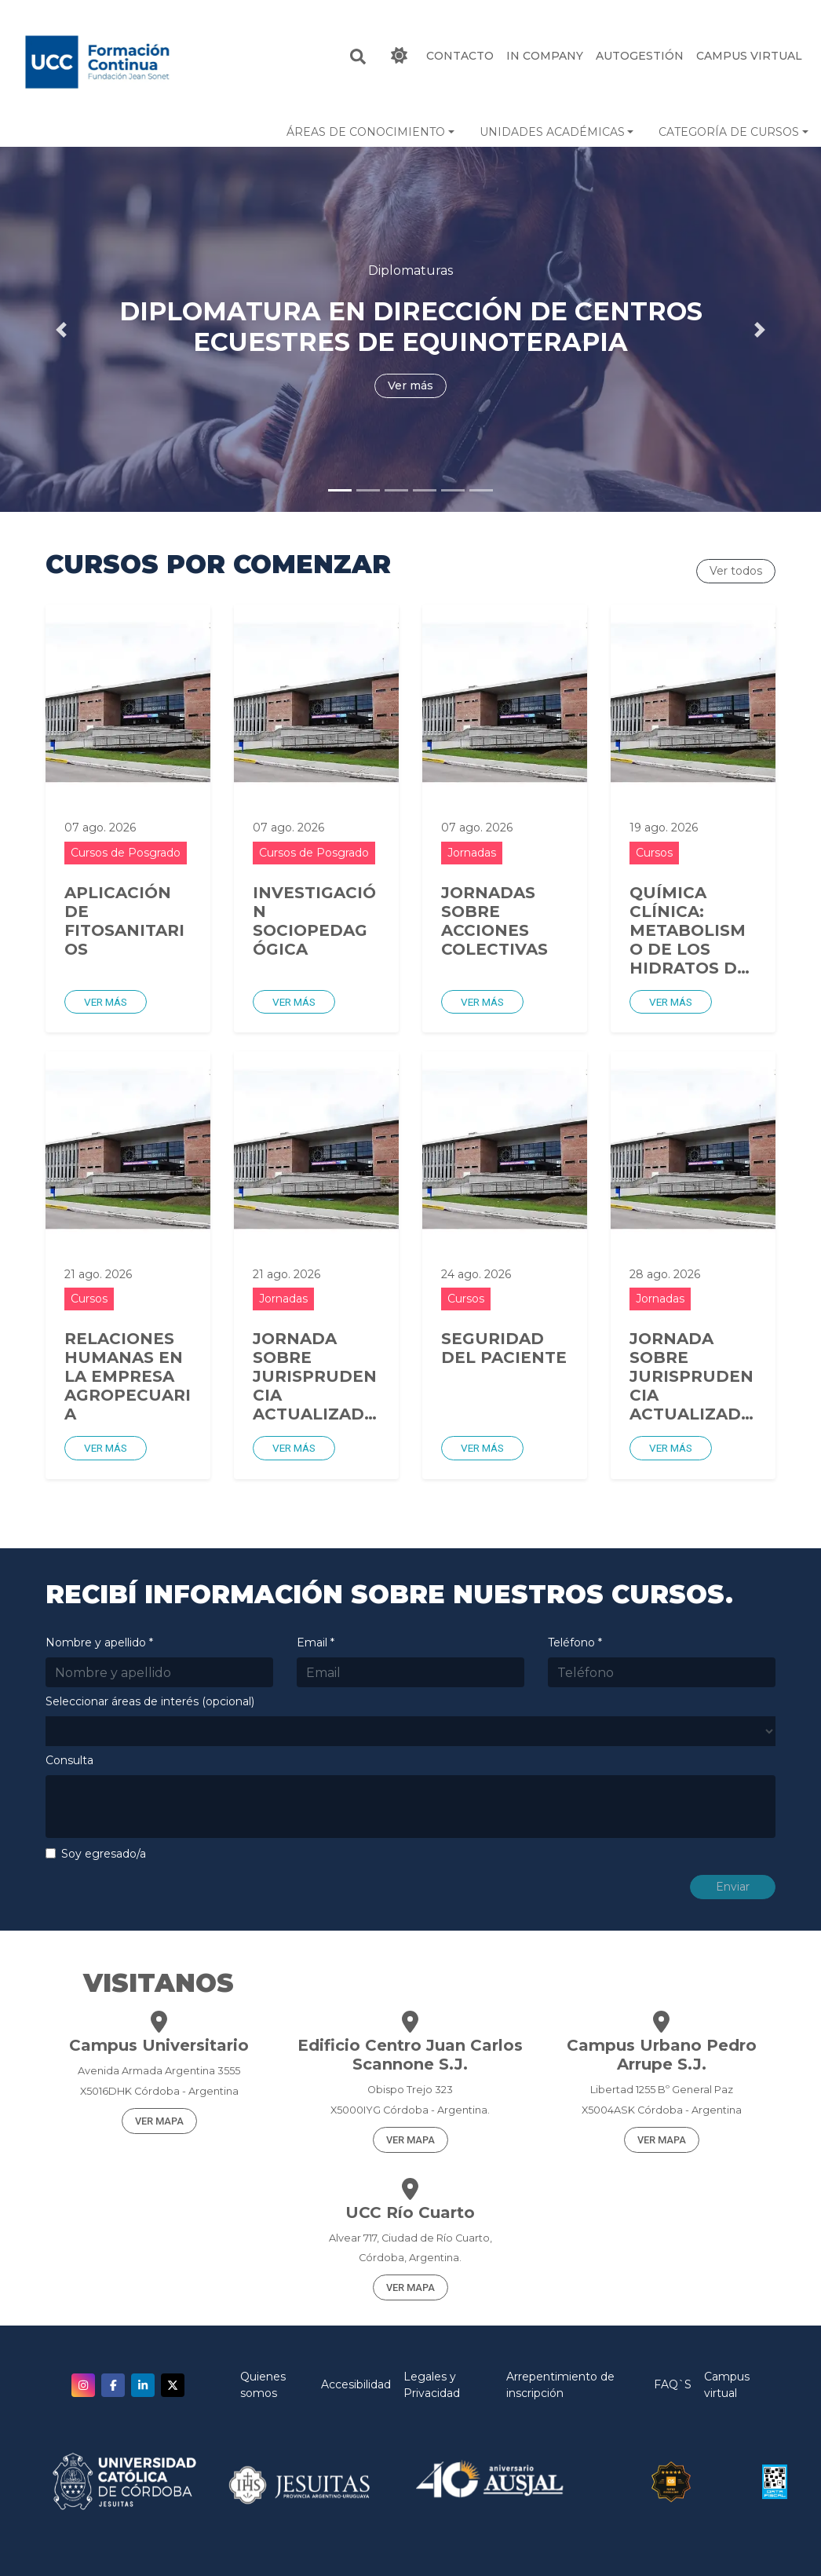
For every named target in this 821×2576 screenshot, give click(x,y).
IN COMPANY (544, 56)
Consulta (69, 1760)
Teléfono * (575, 1642)
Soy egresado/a (103, 1854)
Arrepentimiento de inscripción (560, 2385)
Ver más (105, 1002)
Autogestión (640, 56)
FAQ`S (672, 2384)
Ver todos (736, 571)
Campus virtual (727, 2385)
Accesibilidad (356, 2384)
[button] (370, 132)
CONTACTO (460, 56)
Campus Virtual (749, 56)
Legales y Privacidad (431, 2385)
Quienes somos (263, 2385)
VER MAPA (159, 2121)
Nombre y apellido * (99, 1642)
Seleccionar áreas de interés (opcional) (150, 1701)
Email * (315, 1642)
